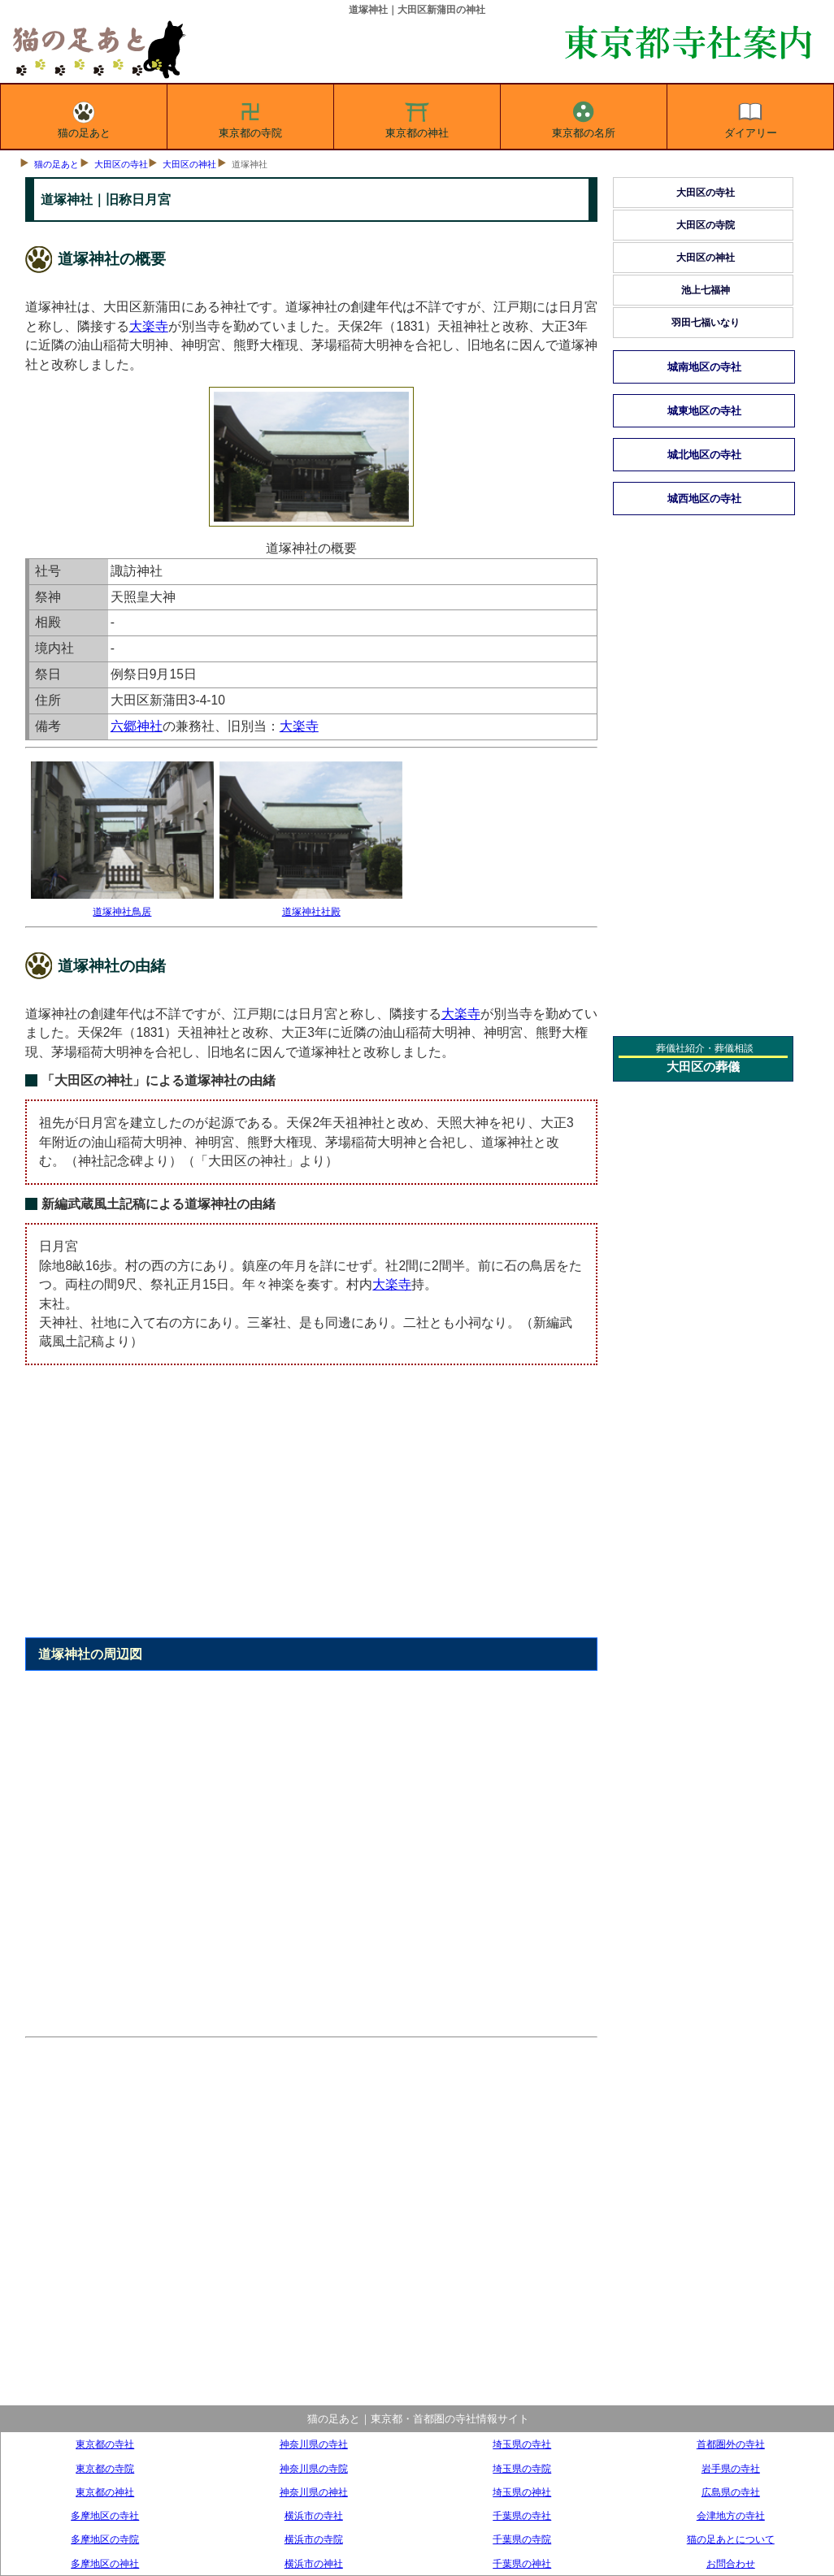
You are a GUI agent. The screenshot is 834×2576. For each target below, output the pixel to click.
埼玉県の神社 (522, 2492)
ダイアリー (750, 117)
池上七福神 (705, 290)
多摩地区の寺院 (105, 2539)
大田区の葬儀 (703, 1066)
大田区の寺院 (705, 225)
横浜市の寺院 (314, 2539)
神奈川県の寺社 (314, 2444)
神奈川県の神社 (314, 2492)
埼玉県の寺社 (522, 2444)
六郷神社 (137, 726)
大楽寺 (148, 326)
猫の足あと (84, 117)
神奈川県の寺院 (314, 2468)
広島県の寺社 (731, 2492)
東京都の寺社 (105, 2444)
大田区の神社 (189, 164)
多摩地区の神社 (105, 2563)
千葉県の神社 (522, 2563)
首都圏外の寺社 (731, 2444)
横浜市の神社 (314, 2563)
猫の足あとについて (731, 2539)
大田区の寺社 (121, 164)
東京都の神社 (417, 117)
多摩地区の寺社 (105, 2515)
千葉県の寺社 (522, 2515)
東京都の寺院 (250, 117)
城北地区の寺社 (704, 455)
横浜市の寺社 (314, 2515)
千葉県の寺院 (522, 2539)
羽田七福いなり (705, 322)
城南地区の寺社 (704, 367)
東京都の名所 (583, 117)
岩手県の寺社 (731, 2468)
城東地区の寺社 (704, 411)
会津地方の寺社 (731, 2515)
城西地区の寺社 (704, 498)
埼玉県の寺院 (522, 2468)
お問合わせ (730, 2563)
